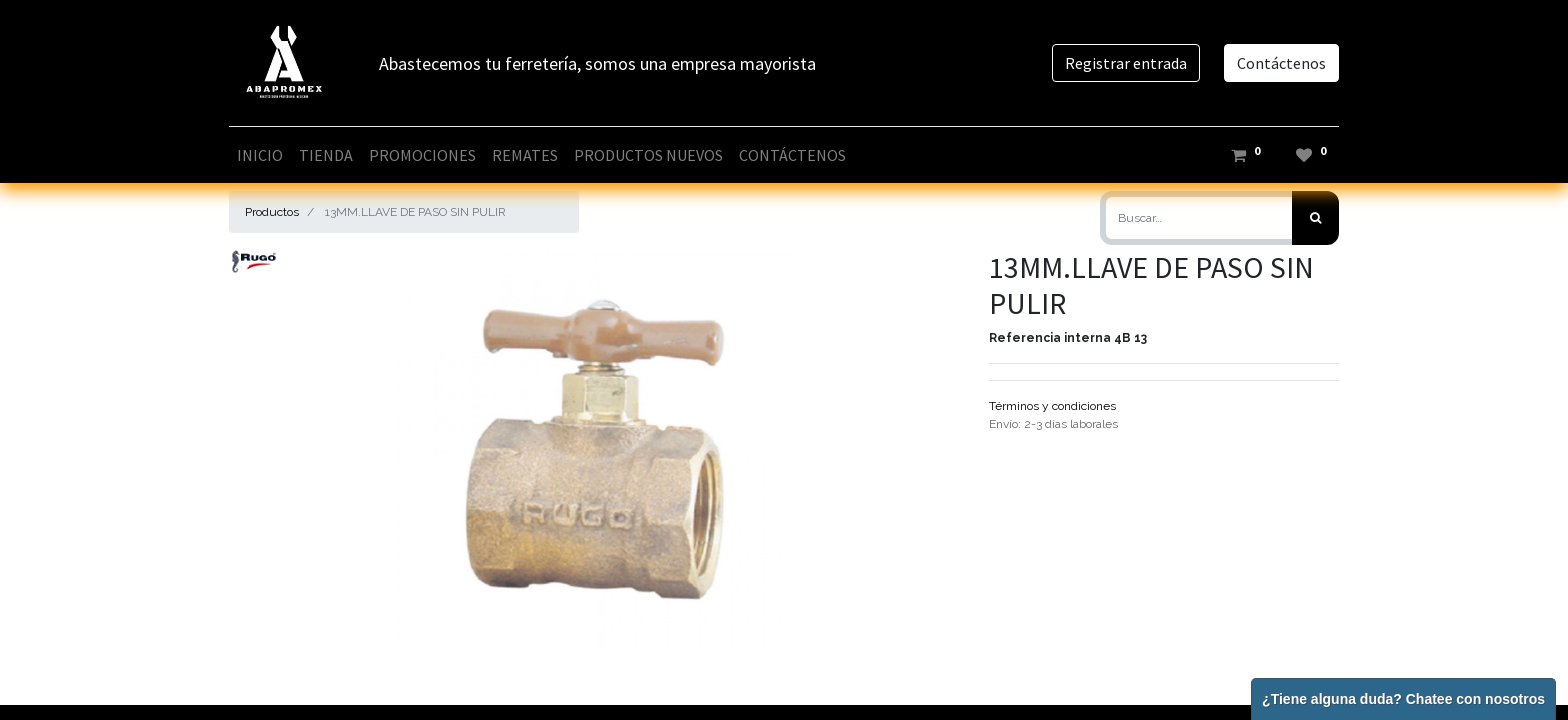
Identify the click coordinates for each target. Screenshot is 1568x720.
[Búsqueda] (1315, 218)
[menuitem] (260, 155)
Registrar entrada (1126, 63)
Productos (272, 212)
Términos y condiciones (1052, 406)
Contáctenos (1281, 63)
